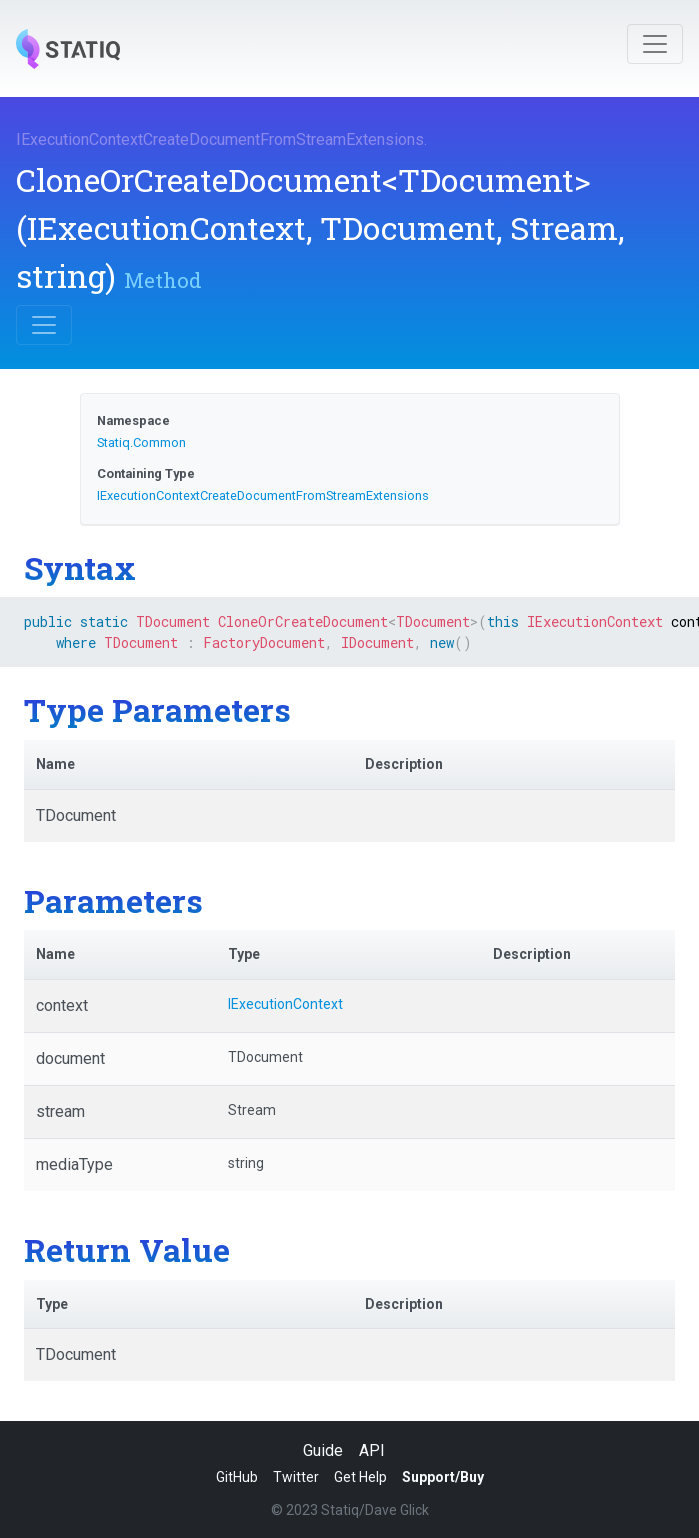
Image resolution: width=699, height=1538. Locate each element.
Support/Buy (443, 1477)
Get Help (360, 1477)
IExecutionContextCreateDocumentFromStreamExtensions (220, 139)
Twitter (296, 1477)
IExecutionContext (285, 1004)
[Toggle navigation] (655, 44)
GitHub (237, 1477)
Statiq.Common (141, 442)
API (372, 1450)
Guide (323, 1450)
